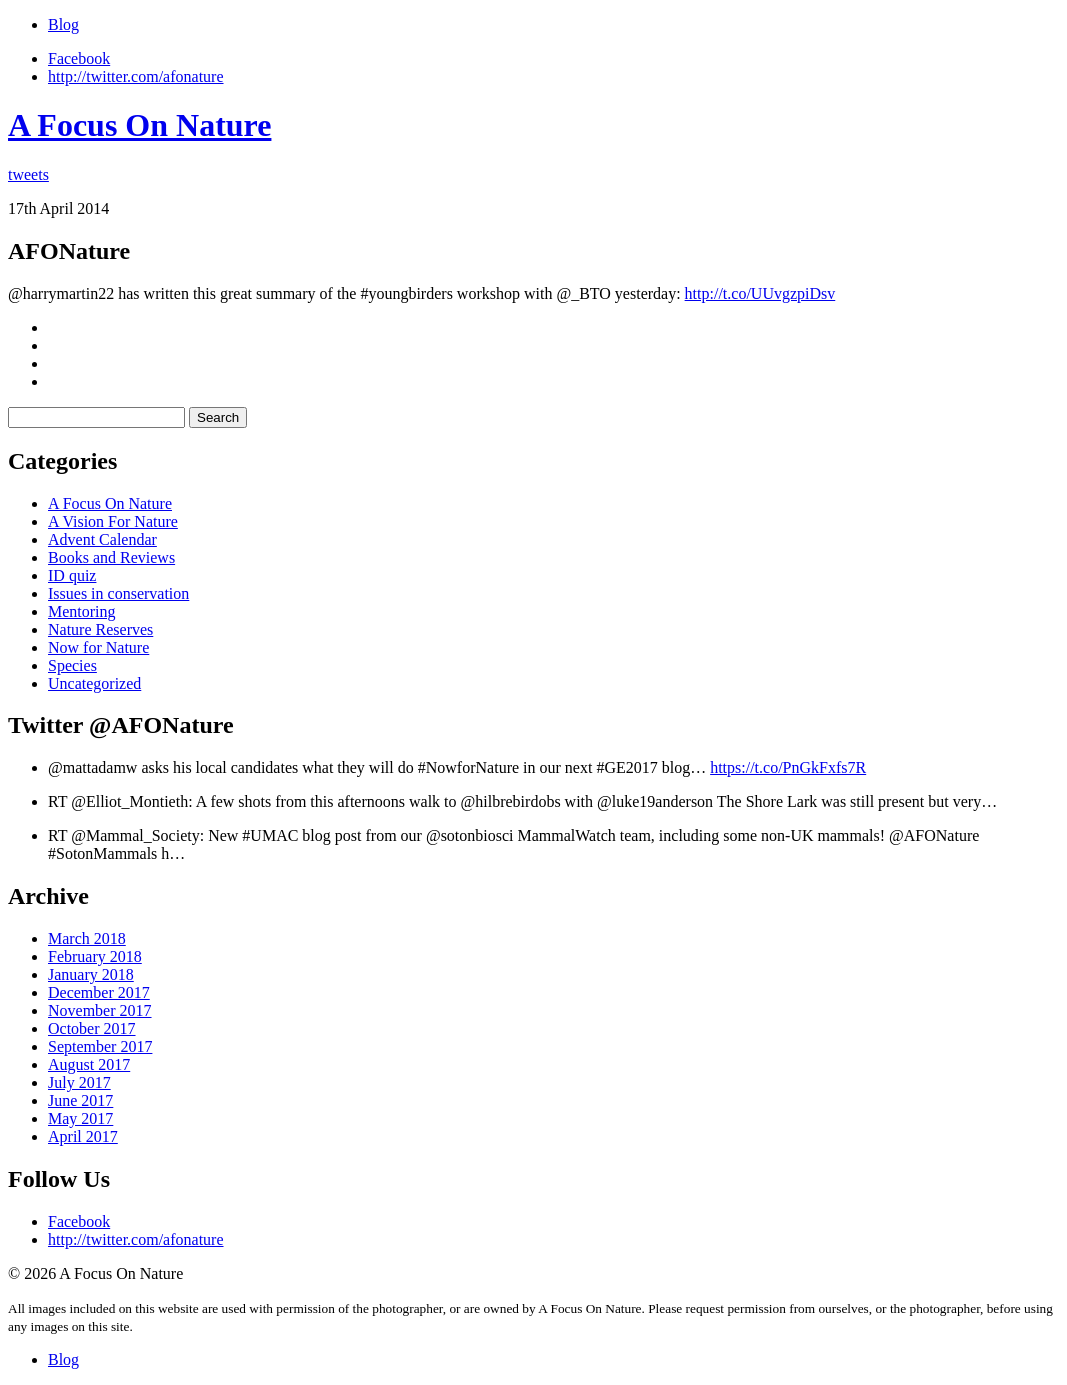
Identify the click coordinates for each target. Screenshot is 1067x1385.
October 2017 (92, 1028)
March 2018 (87, 938)
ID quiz (72, 575)
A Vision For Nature (113, 521)
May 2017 (80, 1118)
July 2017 (79, 1082)
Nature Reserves (100, 629)
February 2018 (95, 956)
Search (218, 417)
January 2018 (91, 974)
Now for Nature (98, 647)
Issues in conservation (118, 593)
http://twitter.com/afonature (136, 76)
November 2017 (100, 1010)
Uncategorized (94, 683)
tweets (28, 174)
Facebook (79, 58)
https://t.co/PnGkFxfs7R (788, 767)
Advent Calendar (102, 539)
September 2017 (100, 1046)
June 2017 (80, 1100)
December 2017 (99, 992)
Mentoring (82, 611)
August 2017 (89, 1064)
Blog (63, 24)
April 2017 (83, 1136)
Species (72, 665)
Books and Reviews (111, 557)
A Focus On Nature (139, 125)
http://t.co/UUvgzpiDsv (760, 293)
